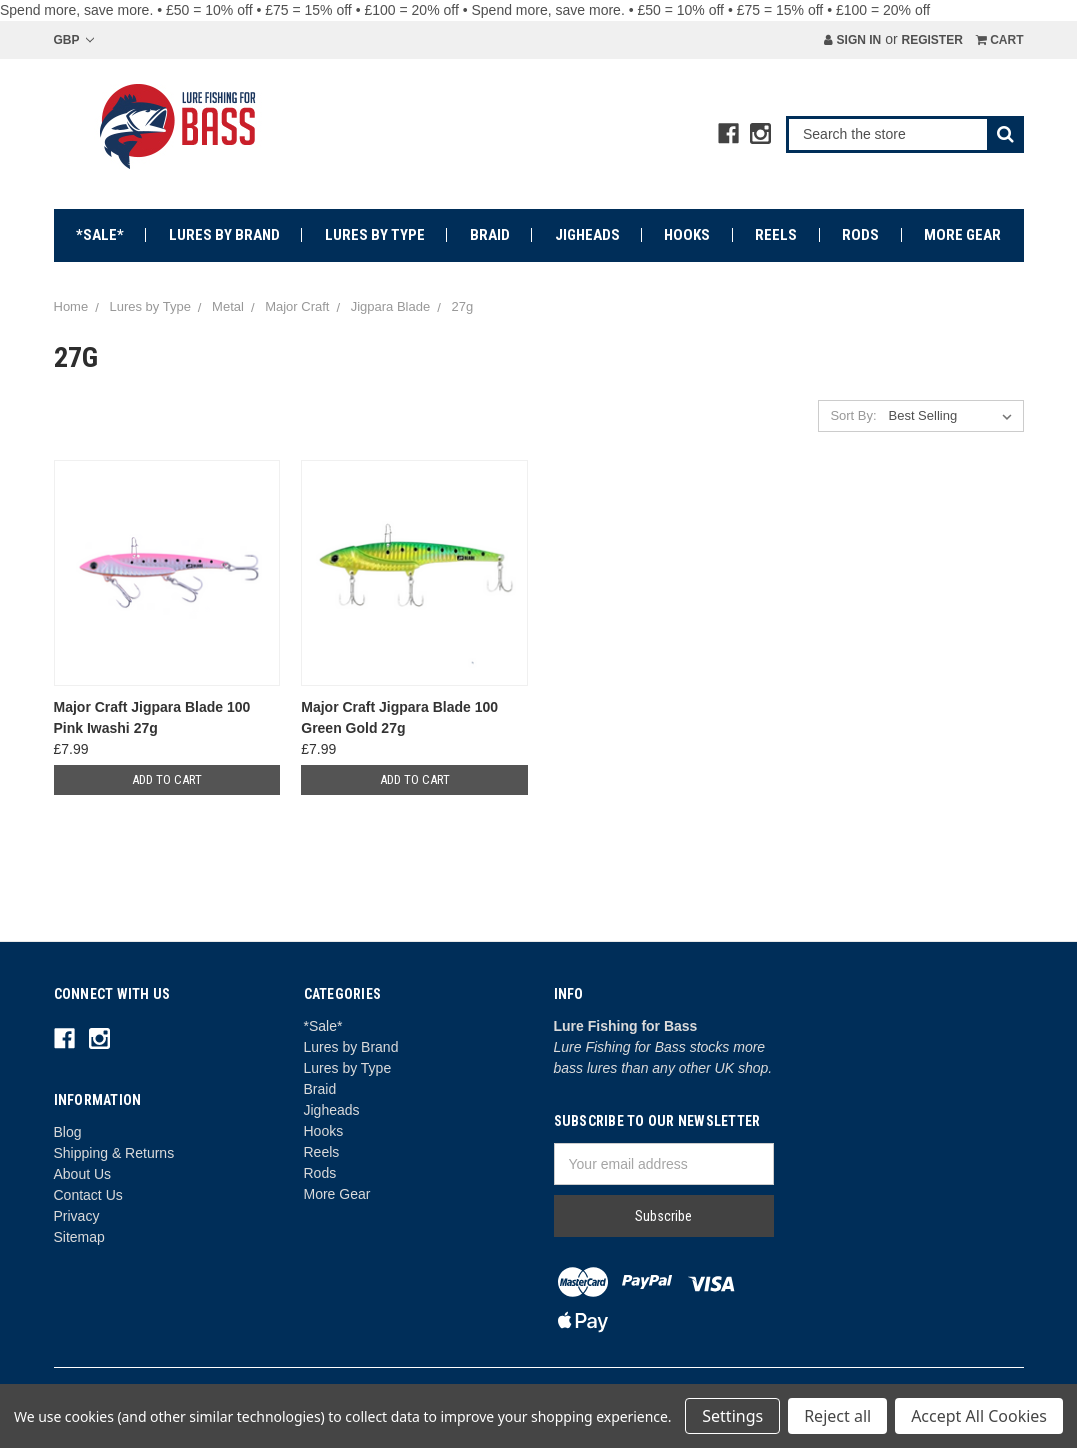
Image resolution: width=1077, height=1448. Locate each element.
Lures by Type (375, 235)
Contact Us (88, 1195)
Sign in (852, 40)
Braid (490, 235)
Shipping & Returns (114, 1153)
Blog (68, 1132)
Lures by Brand (224, 235)
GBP (74, 40)
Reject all (837, 1416)
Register (931, 40)
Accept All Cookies (979, 1416)
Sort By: (853, 415)
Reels (776, 235)
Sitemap (79, 1237)
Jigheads (587, 235)
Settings (732, 1416)
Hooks (687, 235)
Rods (860, 235)
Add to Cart (167, 779)
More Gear (962, 235)
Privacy (77, 1216)
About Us (83, 1174)
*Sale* (100, 235)
